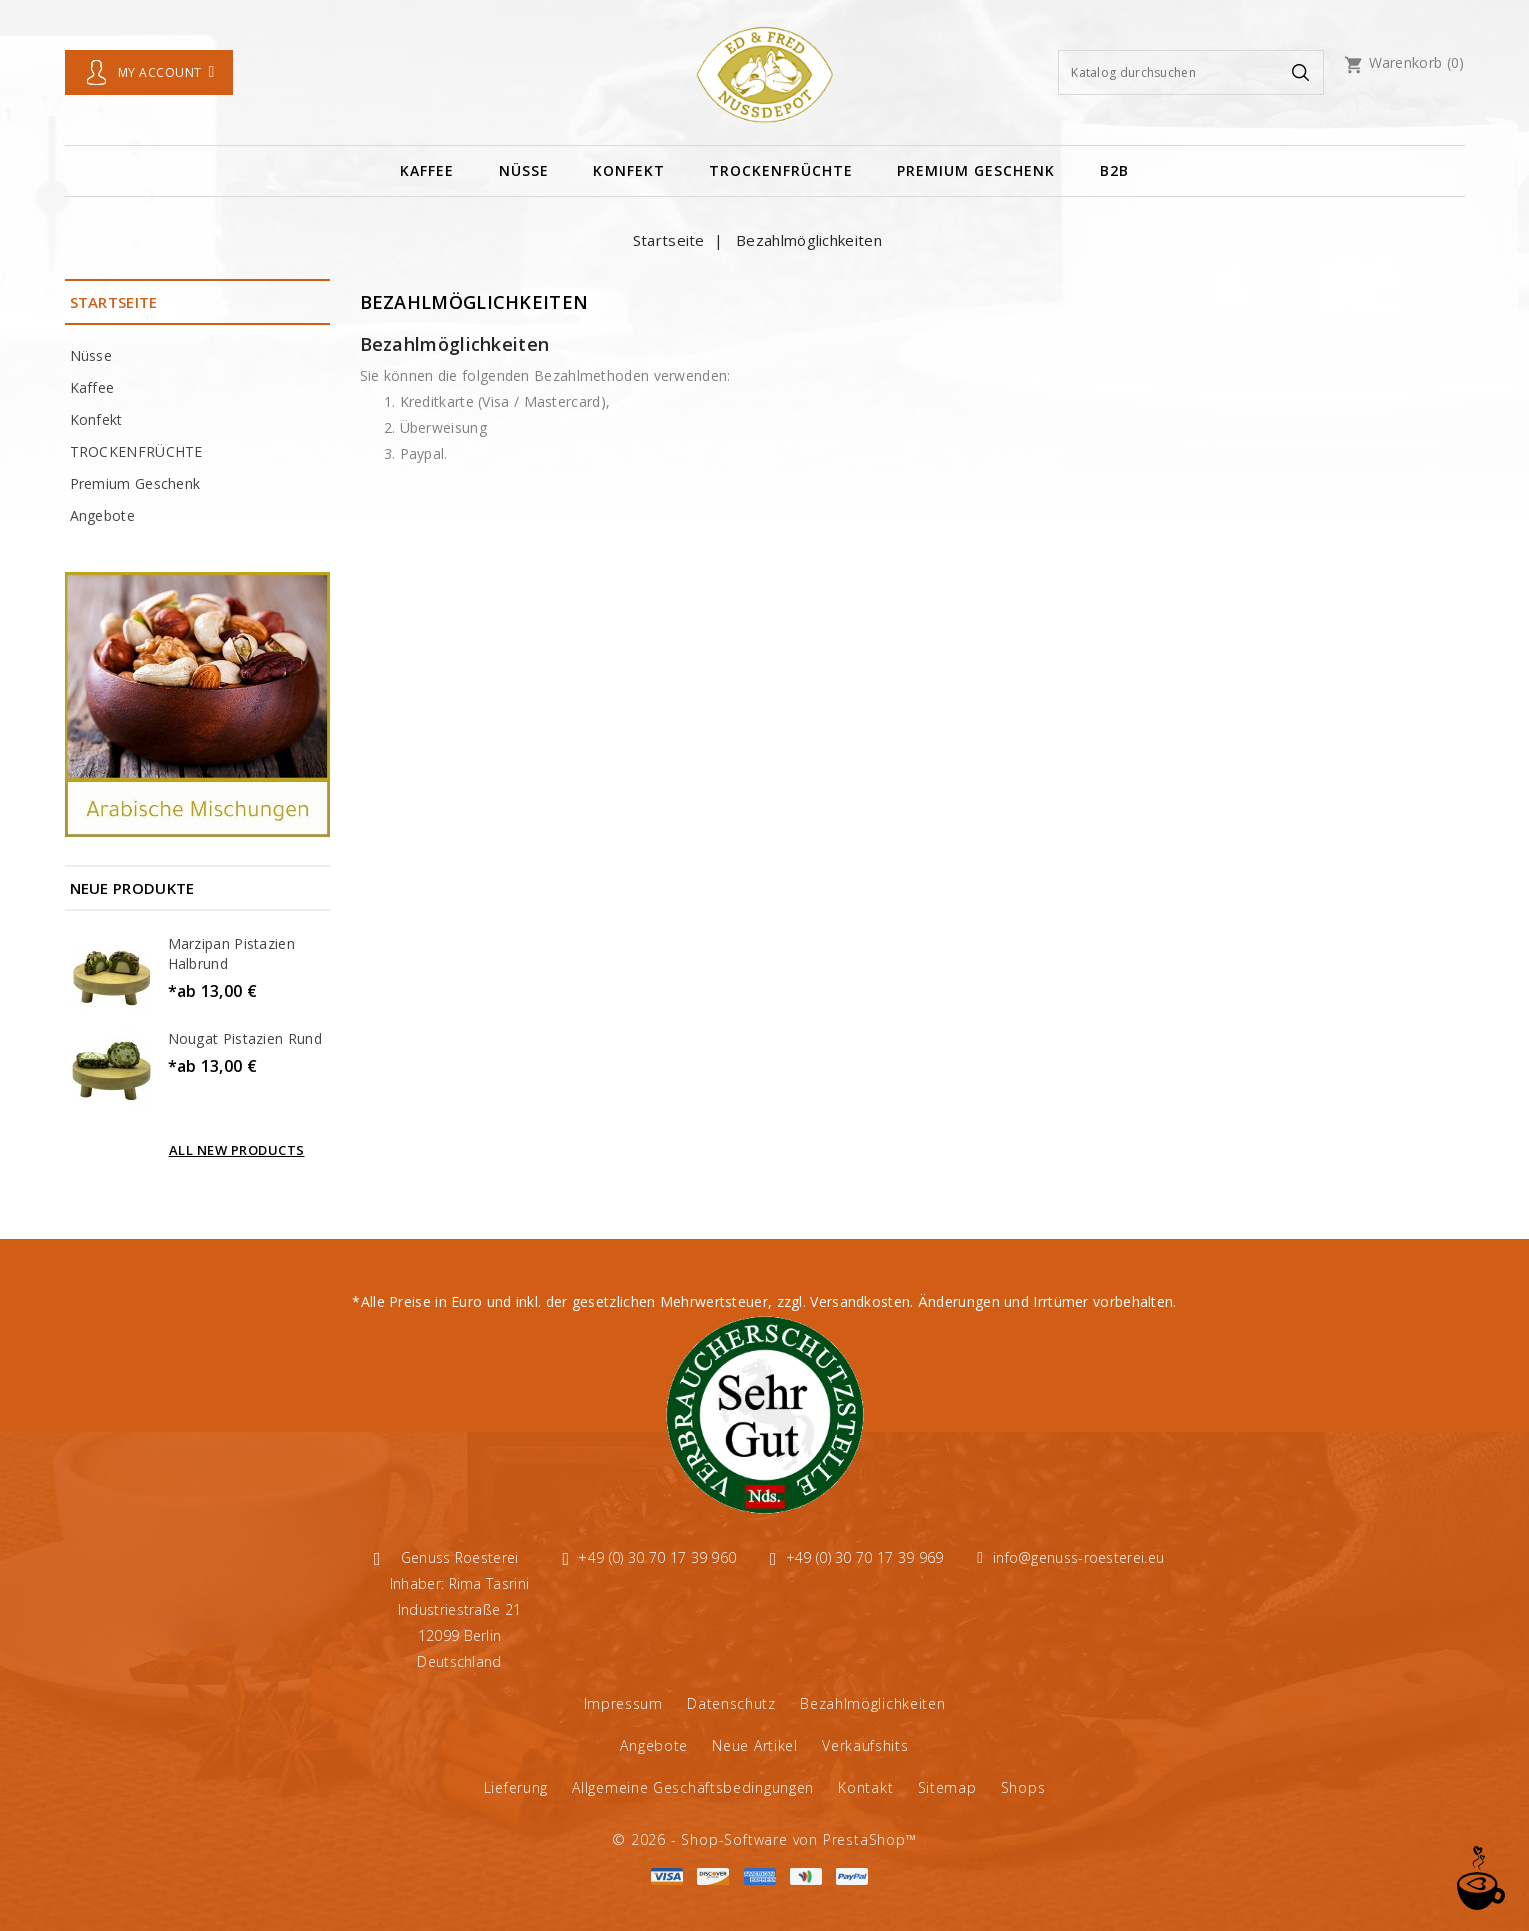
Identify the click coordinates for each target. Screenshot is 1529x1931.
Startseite (114, 302)
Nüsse (524, 170)
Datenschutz (731, 1703)
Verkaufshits (865, 1745)
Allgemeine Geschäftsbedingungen (693, 1787)
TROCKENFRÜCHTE (781, 170)
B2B (1114, 170)
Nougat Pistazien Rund (245, 1038)
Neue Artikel (754, 1745)
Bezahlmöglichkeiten (872, 1703)
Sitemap (947, 1787)
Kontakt (865, 1787)
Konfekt (629, 170)
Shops (1023, 1787)
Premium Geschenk (976, 170)
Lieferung (516, 1787)
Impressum (623, 1703)
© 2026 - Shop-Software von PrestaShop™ (764, 1839)
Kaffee (427, 170)
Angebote (102, 515)
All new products (237, 1150)
